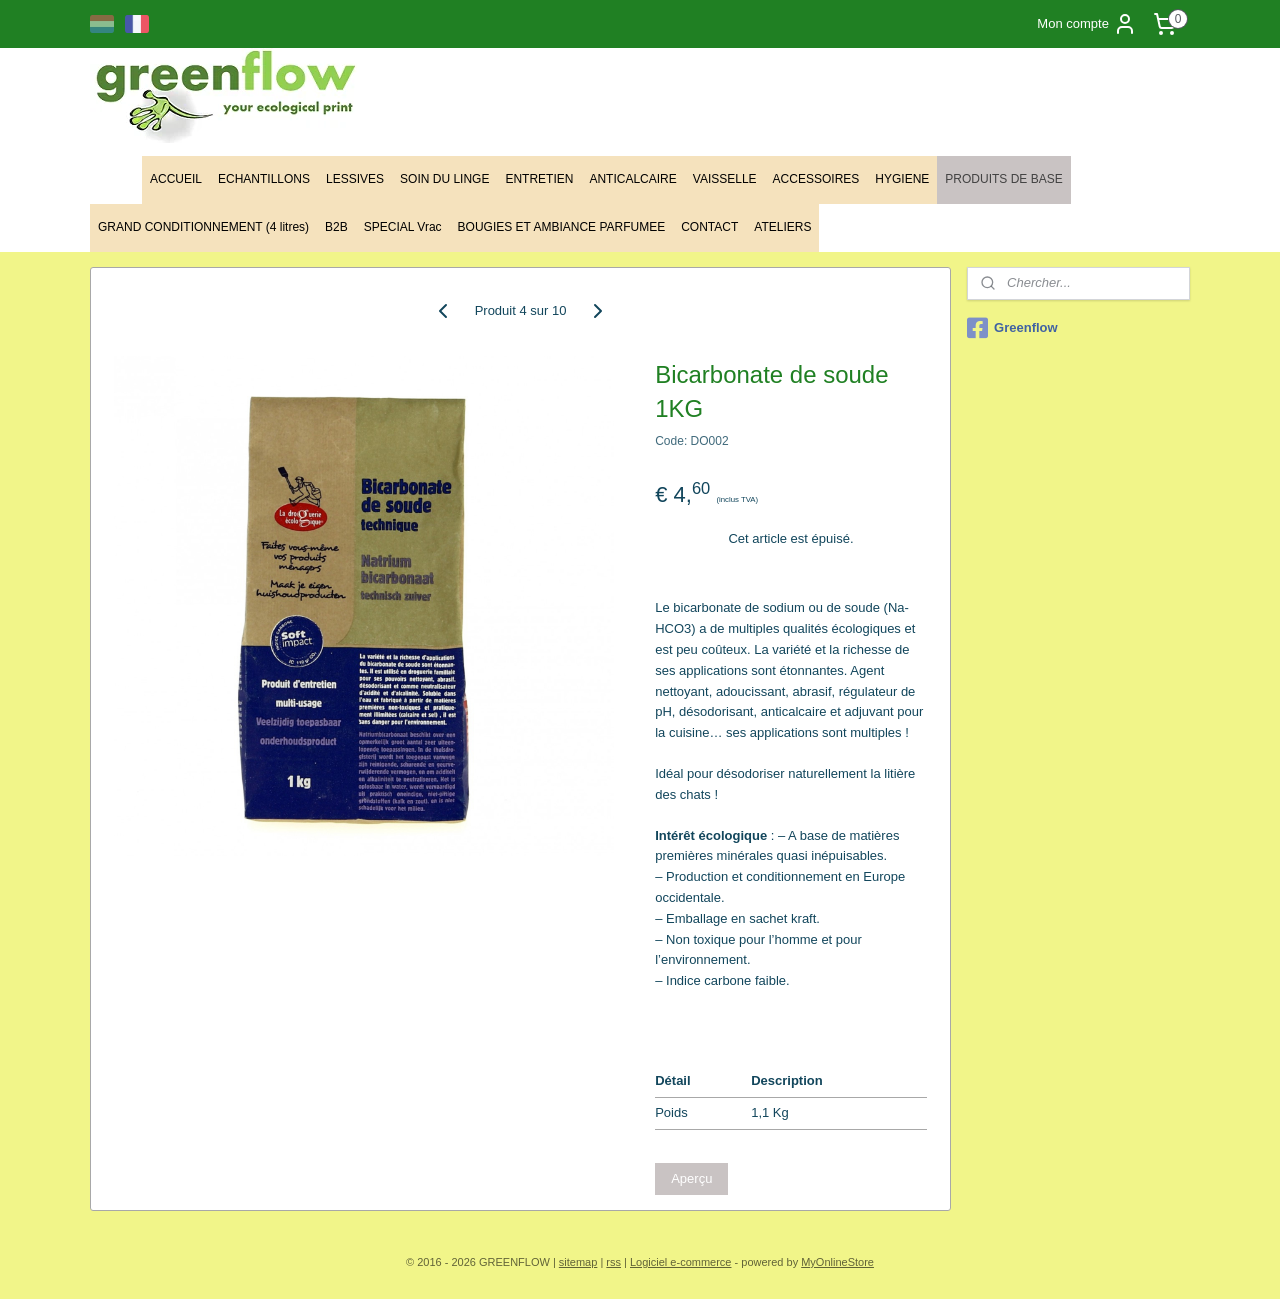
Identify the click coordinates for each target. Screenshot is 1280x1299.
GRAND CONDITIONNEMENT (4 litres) (203, 227)
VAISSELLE (725, 179)
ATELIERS (782, 227)
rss (613, 1262)
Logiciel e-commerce (680, 1262)
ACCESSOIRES (816, 179)
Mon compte (1087, 24)
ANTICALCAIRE (632, 179)
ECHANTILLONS (264, 179)
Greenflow (1012, 328)
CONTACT (709, 227)
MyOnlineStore (837, 1262)
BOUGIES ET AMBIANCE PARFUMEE (562, 227)
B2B (336, 227)
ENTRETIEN (539, 179)
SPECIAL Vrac (403, 227)
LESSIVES (355, 179)
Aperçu (691, 1178)
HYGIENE (902, 179)
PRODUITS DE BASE (1003, 179)
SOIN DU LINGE (444, 179)
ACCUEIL (176, 179)
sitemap (578, 1262)
